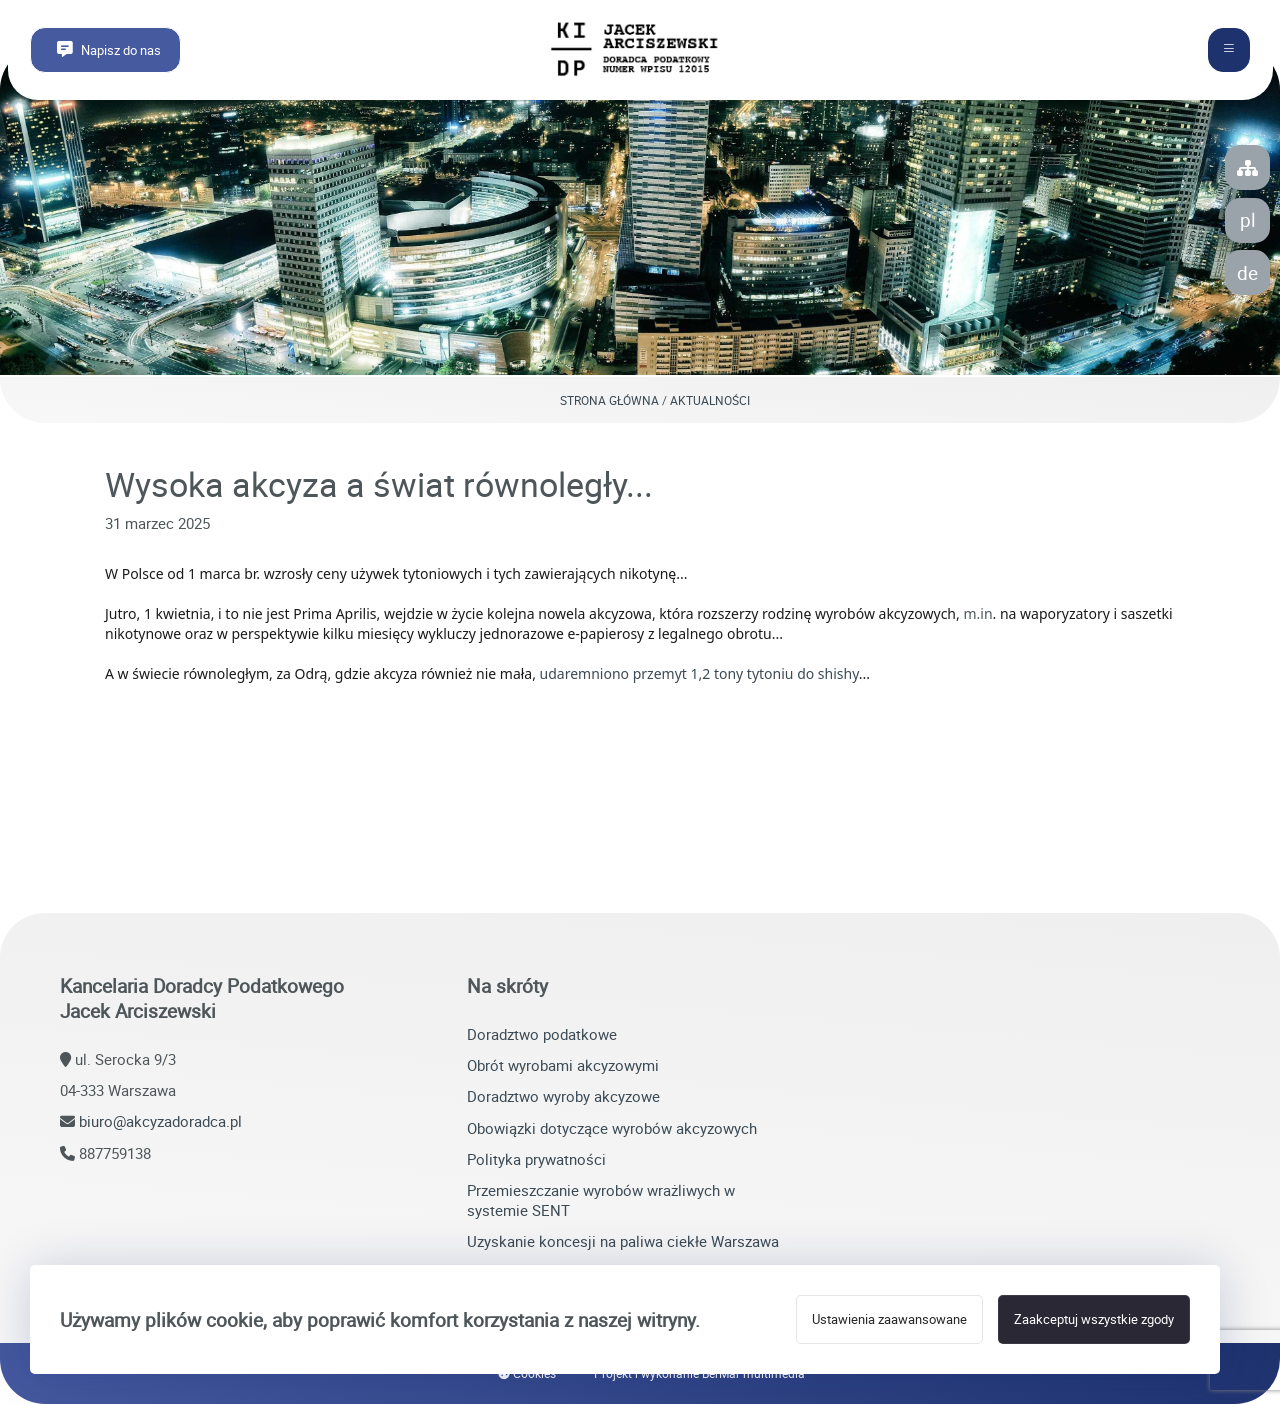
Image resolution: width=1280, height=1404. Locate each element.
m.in (977, 613)
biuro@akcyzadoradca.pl (160, 1121)
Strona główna (609, 400)
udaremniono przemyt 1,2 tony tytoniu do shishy (699, 673)
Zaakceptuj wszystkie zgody (1094, 1319)
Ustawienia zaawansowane (889, 1319)
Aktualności (710, 400)
